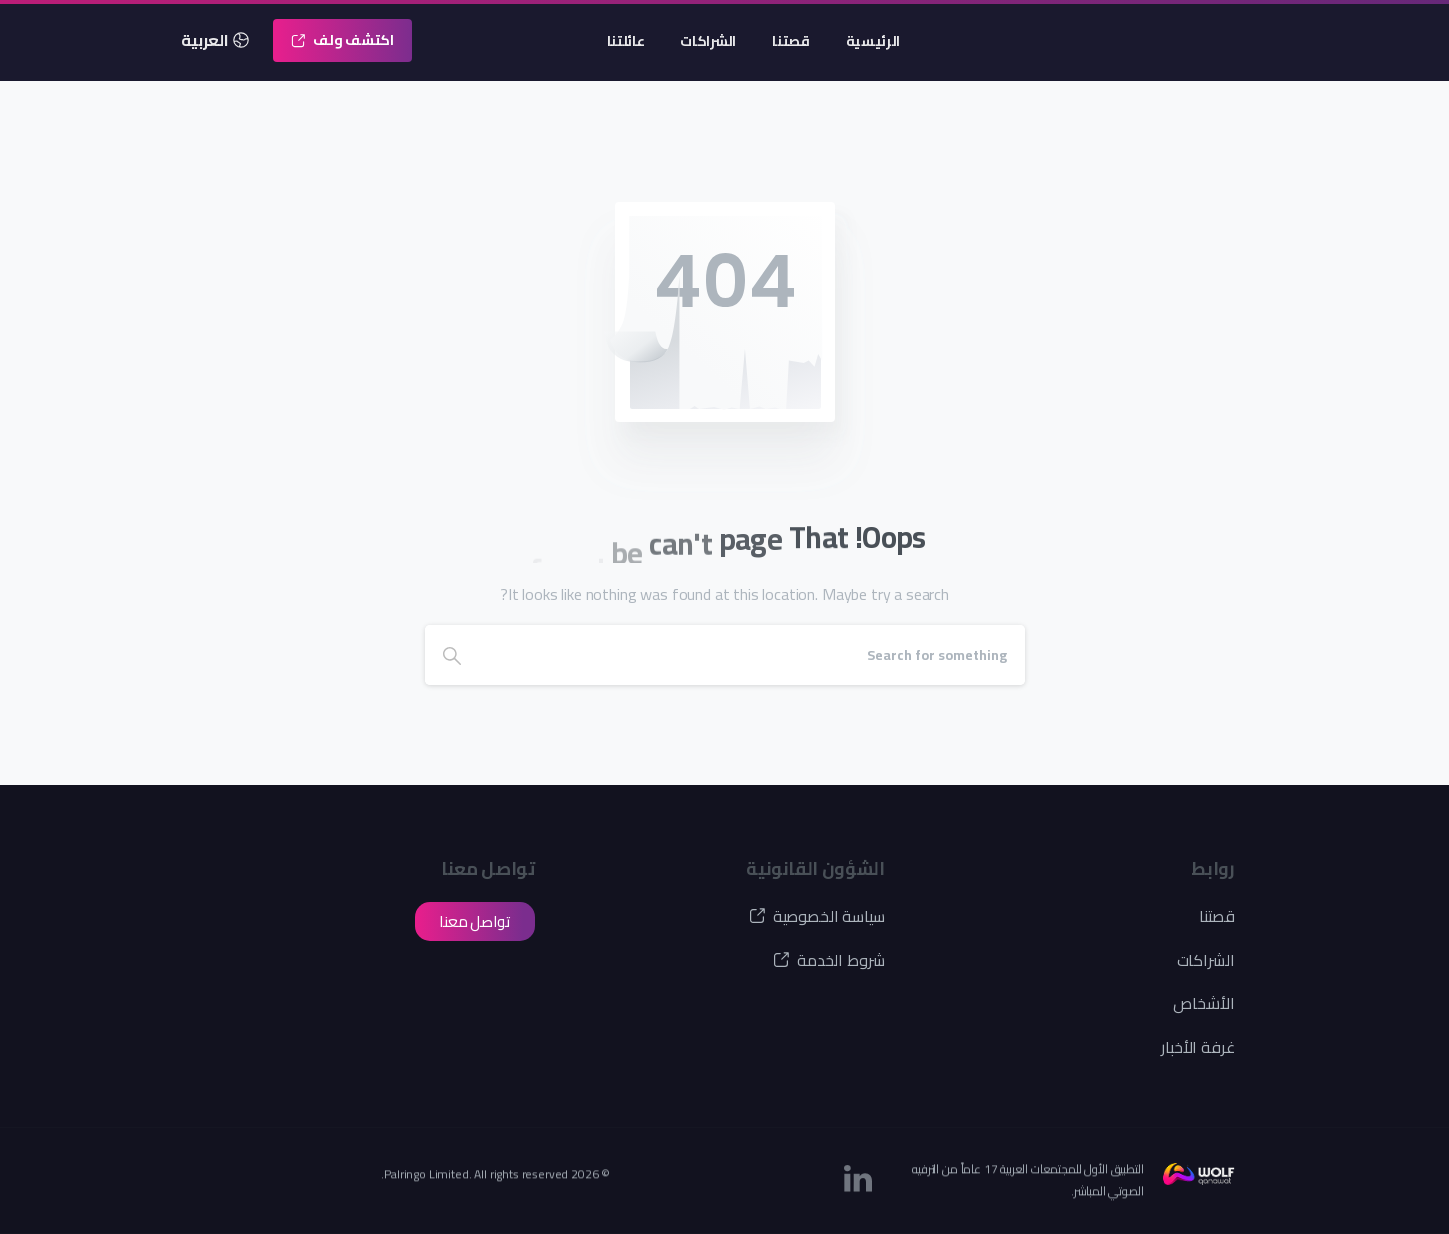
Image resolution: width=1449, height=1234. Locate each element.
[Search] (752, 655)
